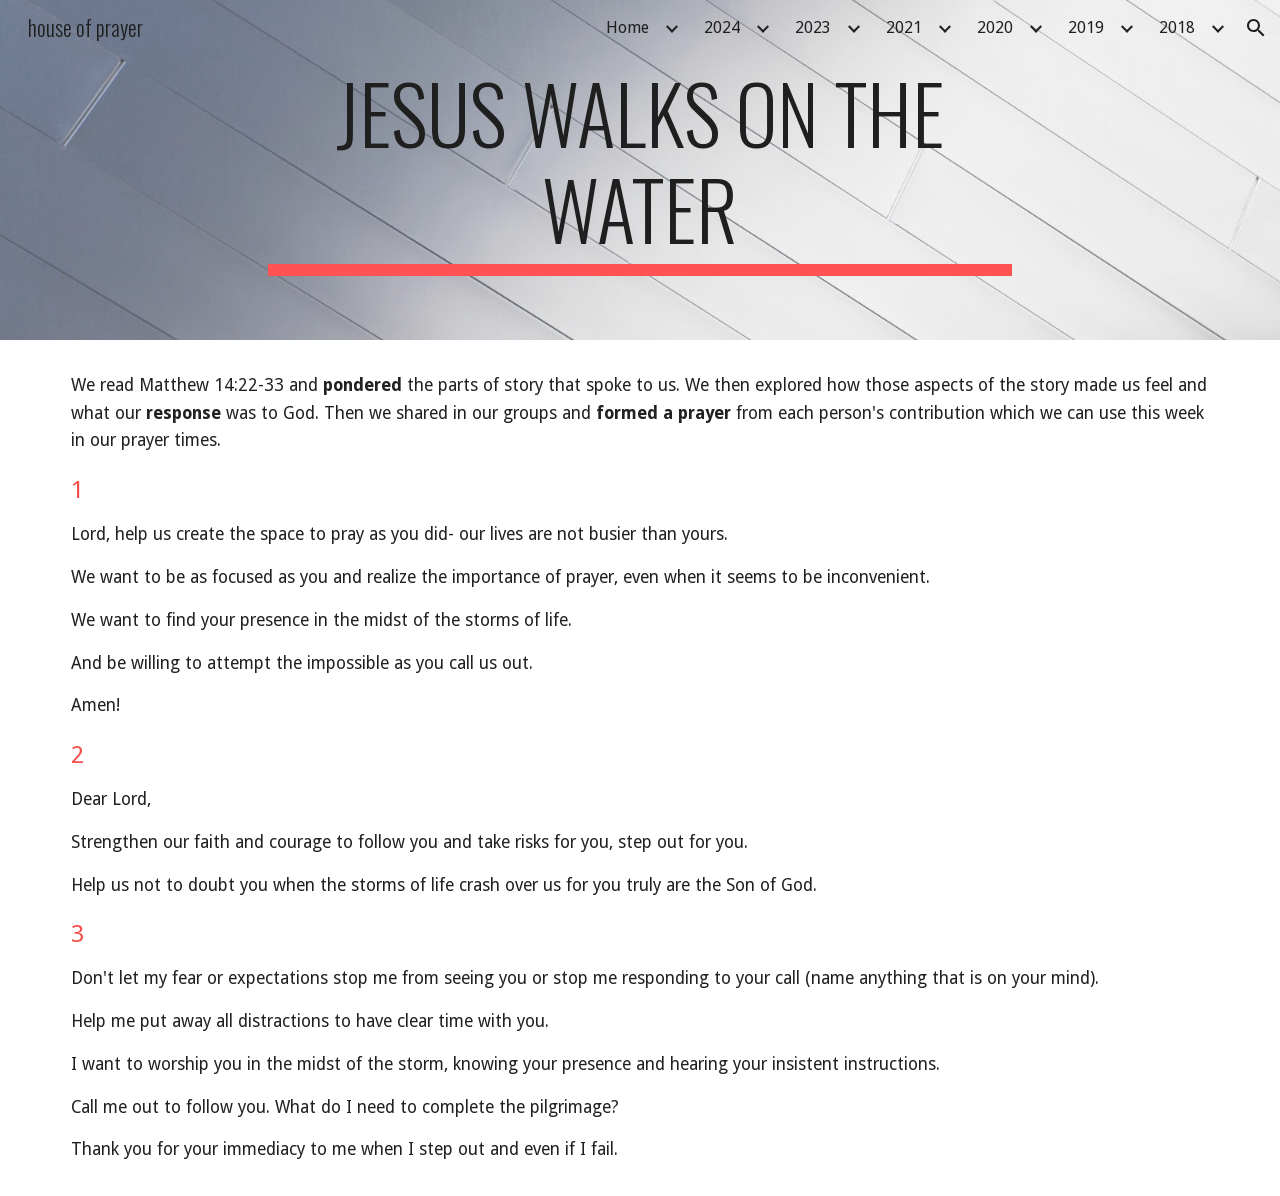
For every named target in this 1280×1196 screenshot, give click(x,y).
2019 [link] (1086, 27)
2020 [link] (995, 27)
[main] (640, 170)
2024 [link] (722, 27)
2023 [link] (813, 27)
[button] (1256, 28)
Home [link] (627, 27)
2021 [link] (904, 27)
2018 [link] (1177, 27)
